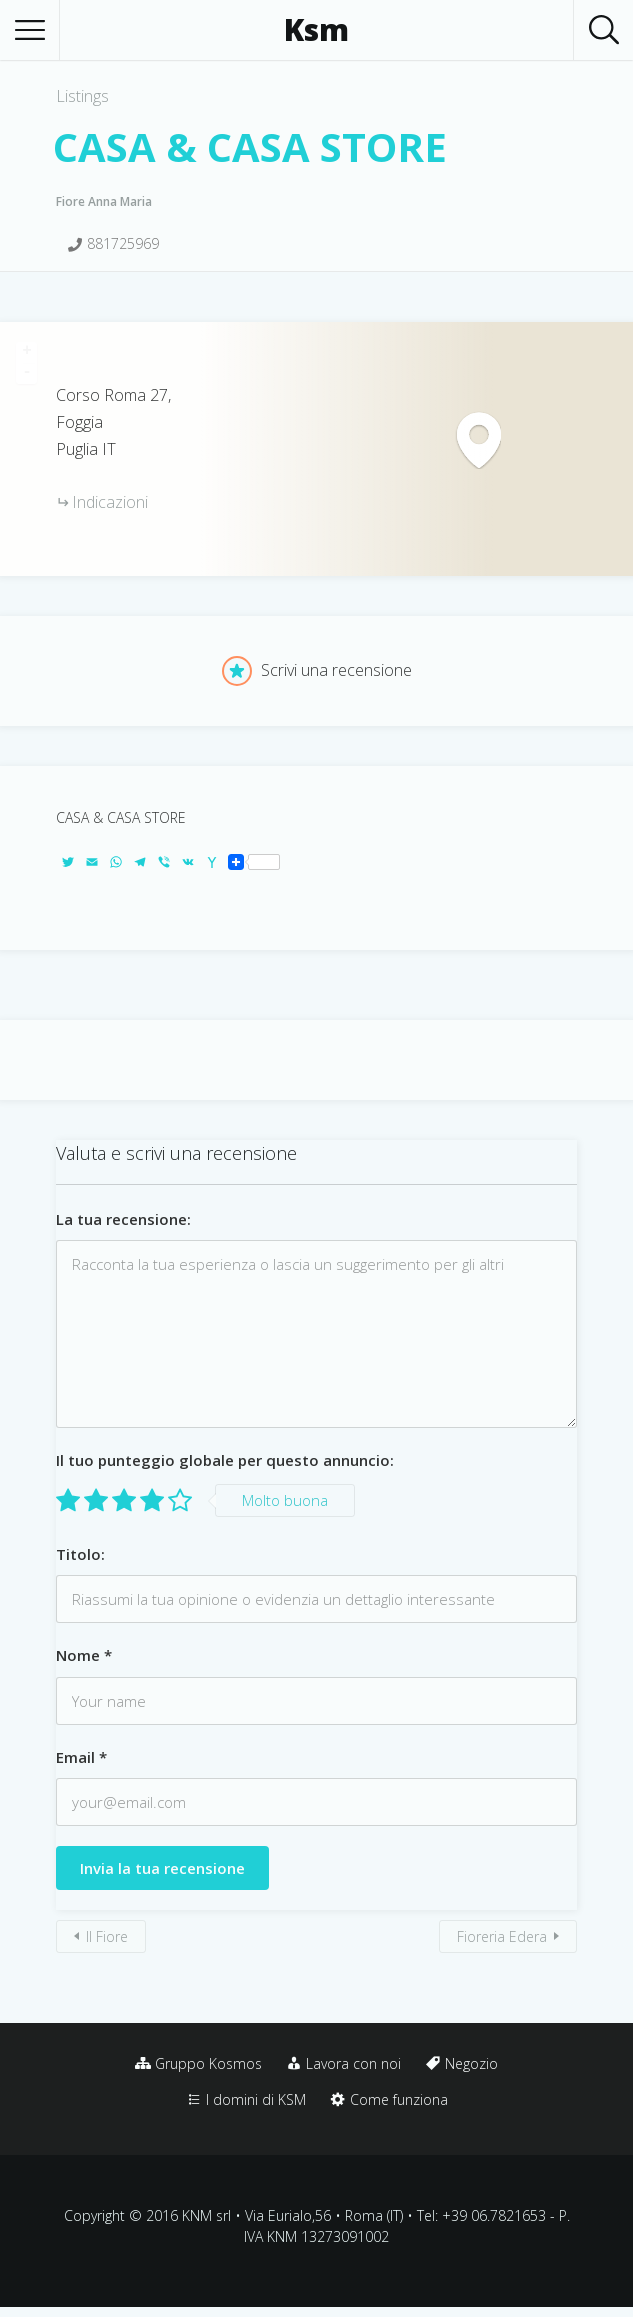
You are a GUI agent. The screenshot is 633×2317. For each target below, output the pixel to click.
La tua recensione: (123, 1219)
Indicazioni (110, 502)
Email (81, 1757)
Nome (84, 1655)
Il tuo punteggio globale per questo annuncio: (225, 1460)
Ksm (316, 30)
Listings (82, 96)
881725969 (123, 243)
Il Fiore (107, 1936)
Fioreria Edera (502, 1936)
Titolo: (80, 1554)
